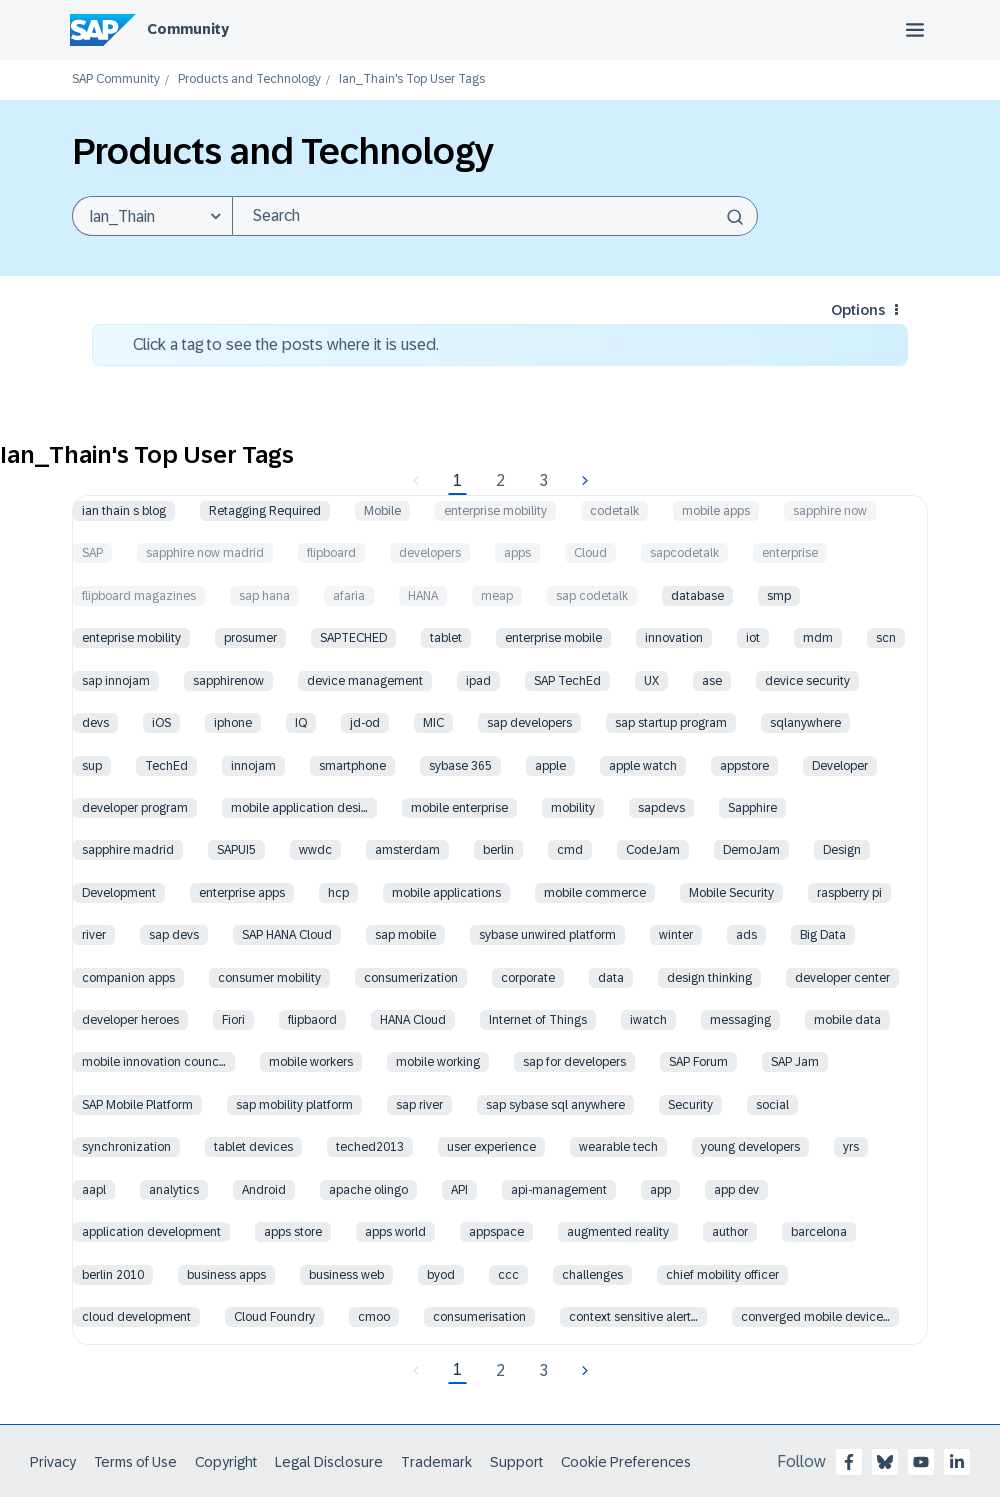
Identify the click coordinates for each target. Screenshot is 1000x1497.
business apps (226, 1275)
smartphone (352, 766)
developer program (135, 808)
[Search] (495, 216)
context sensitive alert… (633, 1317)
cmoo (374, 1317)
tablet (446, 638)
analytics (174, 1190)
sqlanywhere (805, 723)
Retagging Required (265, 511)
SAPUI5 (236, 850)
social (772, 1105)
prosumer (250, 638)
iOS (161, 723)
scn (886, 638)
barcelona (819, 1232)
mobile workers (311, 1062)
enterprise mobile (553, 638)
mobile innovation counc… (154, 1062)
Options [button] (858, 310)
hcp (338, 893)
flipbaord (312, 1020)
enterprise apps (242, 893)
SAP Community (116, 79)
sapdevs (661, 808)
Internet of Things (538, 1020)
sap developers (529, 723)
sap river (419, 1105)
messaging (740, 1020)
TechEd (166, 766)
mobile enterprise (459, 808)
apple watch (643, 766)
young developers (750, 1147)
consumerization (411, 978)
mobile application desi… (299, 808)
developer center (842, 978)
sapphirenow (228, 681)
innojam (253, 766)
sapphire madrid (128, 850)
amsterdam (407, 850)
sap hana (264, 596)
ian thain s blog (124, 511)
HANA (423, 596)
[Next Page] (582, 481)
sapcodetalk (684, 553)
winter (676, 935)
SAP (92, 553)
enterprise (790, 553)
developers (430, 553)
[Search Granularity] (152, 216)
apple (550, 766)
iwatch (648, 1020)
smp (779, 596)
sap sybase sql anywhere (555, 1105)
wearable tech (618, 1147)
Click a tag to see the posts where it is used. (286, 344)
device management (365, 681)
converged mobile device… (815, 1317)
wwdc (315, 850)
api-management (559, 1190)
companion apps (128, 978)
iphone (233, 723)
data (611, 978)
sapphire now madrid (205, 553)
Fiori (233, 1020)
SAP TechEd (567, 681)
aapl (94, 1190)
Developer (840, 766)
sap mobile (405, 935)
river (94, 935)
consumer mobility (269, 978)
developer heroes (130, 1020)
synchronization (126, 1147)
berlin (498, 850)
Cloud (590, 553)
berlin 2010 (113, 1275)
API (459, 1190)
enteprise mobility (131, 638)
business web (346, 1275)
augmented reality (618, 1232)
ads (746, 935)
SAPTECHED (353, 638)
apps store (293, 1232)
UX (651, 681)
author (730, 1232)
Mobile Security (731, 893)
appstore (744, 766)
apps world (395, 1232)
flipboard (331, 553)
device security (807, 681)
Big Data (823, 935)
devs (95, 723)
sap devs (174, 935)
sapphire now (830, 511)
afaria (349, 596)
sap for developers (574, 1062)
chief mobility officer (722, 1275)
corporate (528, 978)
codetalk (614, 511)
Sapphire (752, 808)
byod (441, 1275)
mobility (573, 808)
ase (712, 681)
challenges (592, 1275)
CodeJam (653, 850)
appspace (496, 1232)
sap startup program (671, 723)
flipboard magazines (139, 596)
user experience (491, 1147)
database (697, 596)
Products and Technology (249, 79)
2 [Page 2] (500, 480)
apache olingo (368, 1190)
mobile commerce (595, 893)
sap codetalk (592, 596)
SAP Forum (698, 1062)
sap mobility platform (294, 1105)
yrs (851, 1147)
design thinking (709, 978)
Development (119, 893)
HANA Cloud (413, 1020)
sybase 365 (460, 766)
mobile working (438, 1062)
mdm (818, 638)
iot (753, 638)
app (660, 1190)
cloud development (136, 1317)
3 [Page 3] (543, 480)
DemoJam (751, 850)
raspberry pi (849, 893)
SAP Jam (795, 1062)
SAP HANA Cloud (287, 935)
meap (497, 596)
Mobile (382, 511)
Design (842, 850)
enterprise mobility (495, 511)
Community (188, 29)
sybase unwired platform (547, 935)
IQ (301, 723)
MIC (433, 723)
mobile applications (446, 893)
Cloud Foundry (274, 1317)
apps (517, 553)
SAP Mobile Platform (137, 1105)
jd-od (365, 723)
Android (264, 1190)
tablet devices (253, 1147)
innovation (674, 638)
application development (151, 1232)
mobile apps (716, 511)
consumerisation (479, 1317)
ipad (478, 681)
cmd (570, 850)
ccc (508, 1275)
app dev (736, 1190)
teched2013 (370, 1147)
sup (92, 766)
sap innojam (116, 681)
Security (690, 1105)
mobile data (847, 1020)
